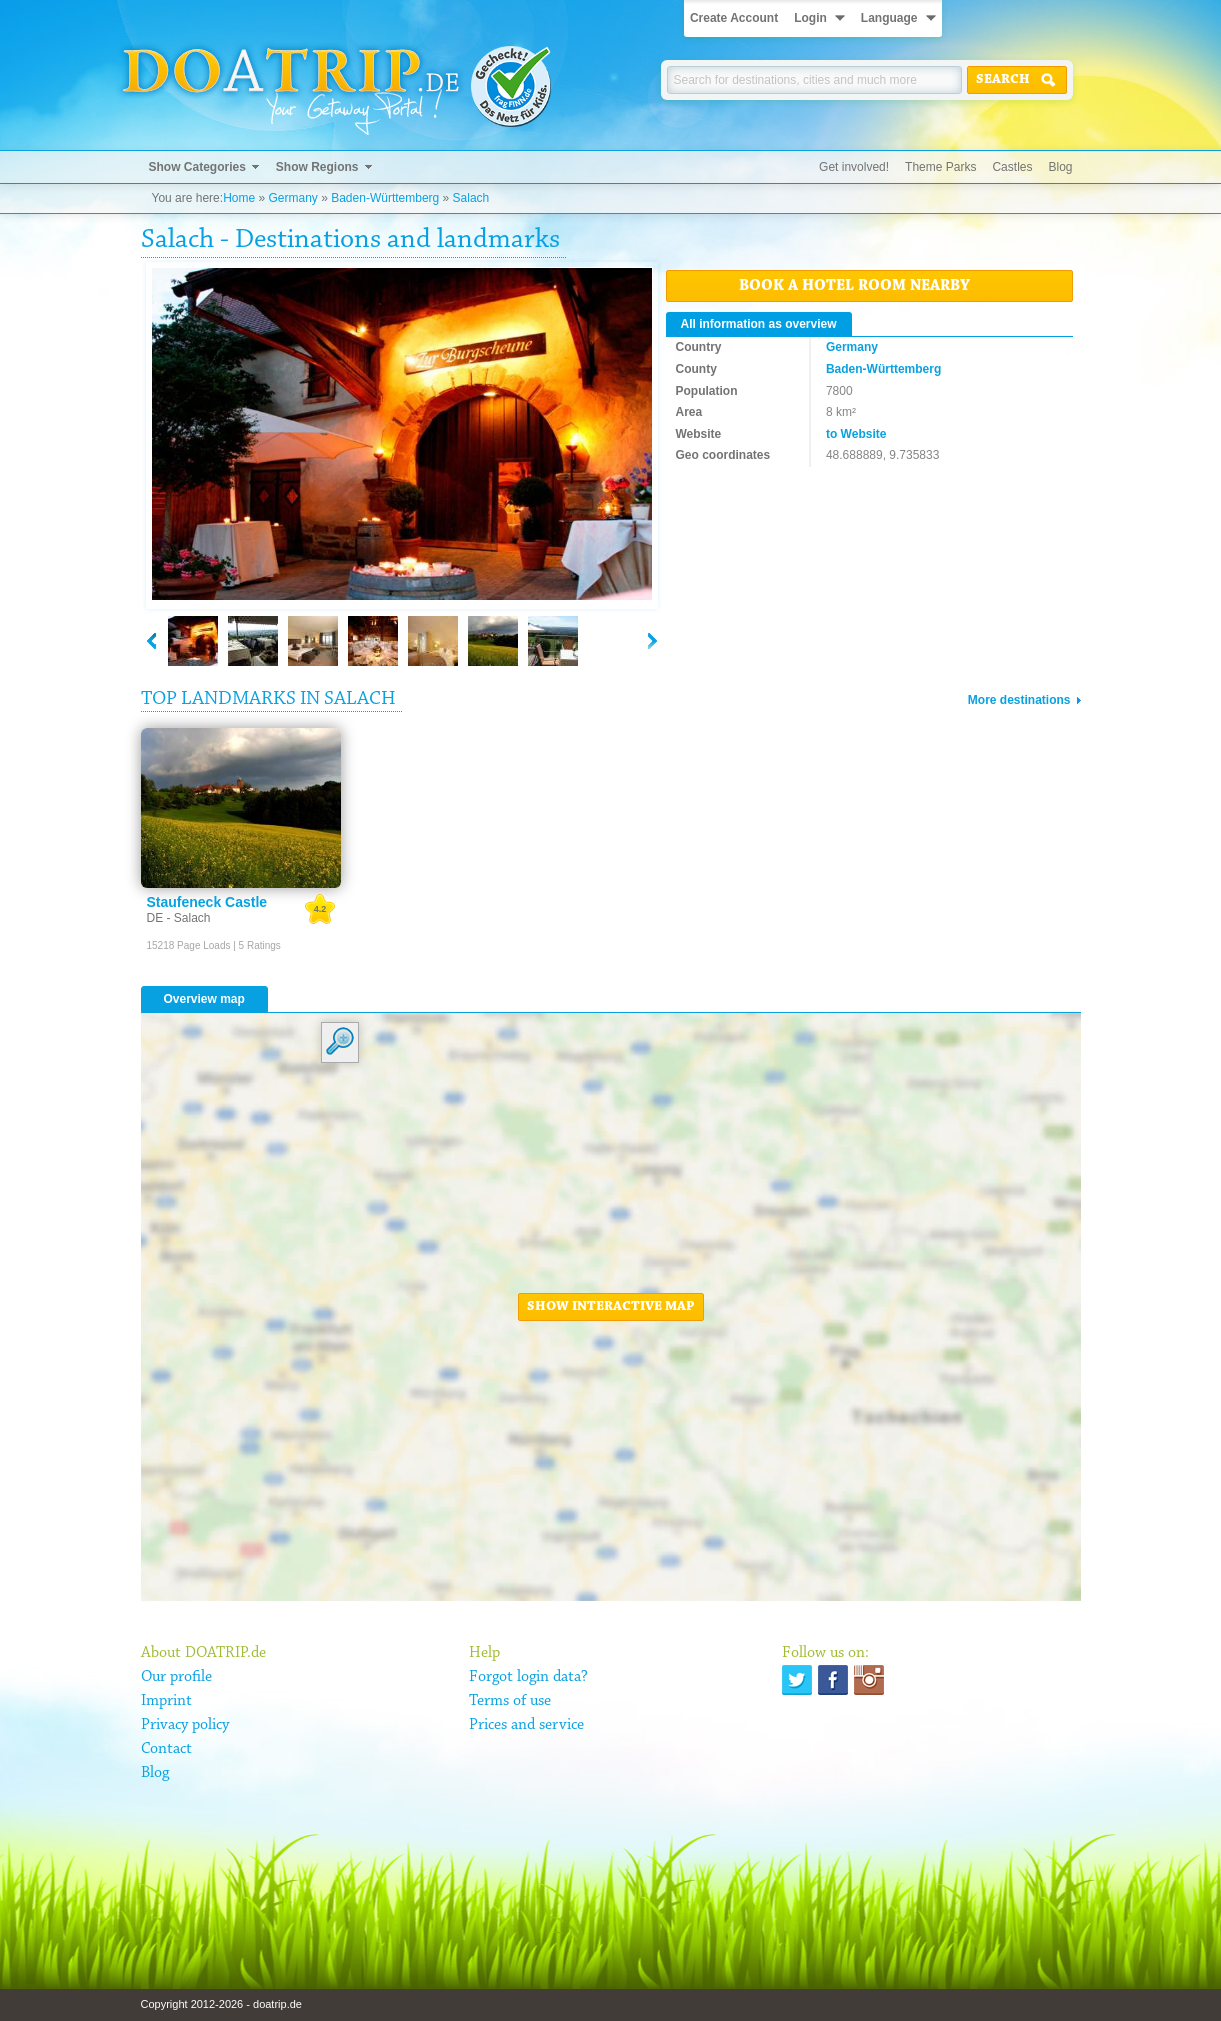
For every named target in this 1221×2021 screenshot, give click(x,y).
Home (239, 198)
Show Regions (317, 167)
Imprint (166, 1701)
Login (810, 18)
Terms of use (510, 1701)
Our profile (176, 1677)
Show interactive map (611, 1307)
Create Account (734, 18)
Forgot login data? (528, 1677)
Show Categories (197, 167)
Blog (1060, 167)
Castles (1012, 167)
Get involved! (854, 167)
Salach (471, 198)
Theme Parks (940, 167)
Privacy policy (185, 1725)
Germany (292, 198)
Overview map (204, 999)
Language (889, 18)
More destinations (1019, 700)
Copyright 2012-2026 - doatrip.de (221, 2004)
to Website (856, 434)
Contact (166, 1749)
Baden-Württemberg (385, 198)
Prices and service (526, 1725)
